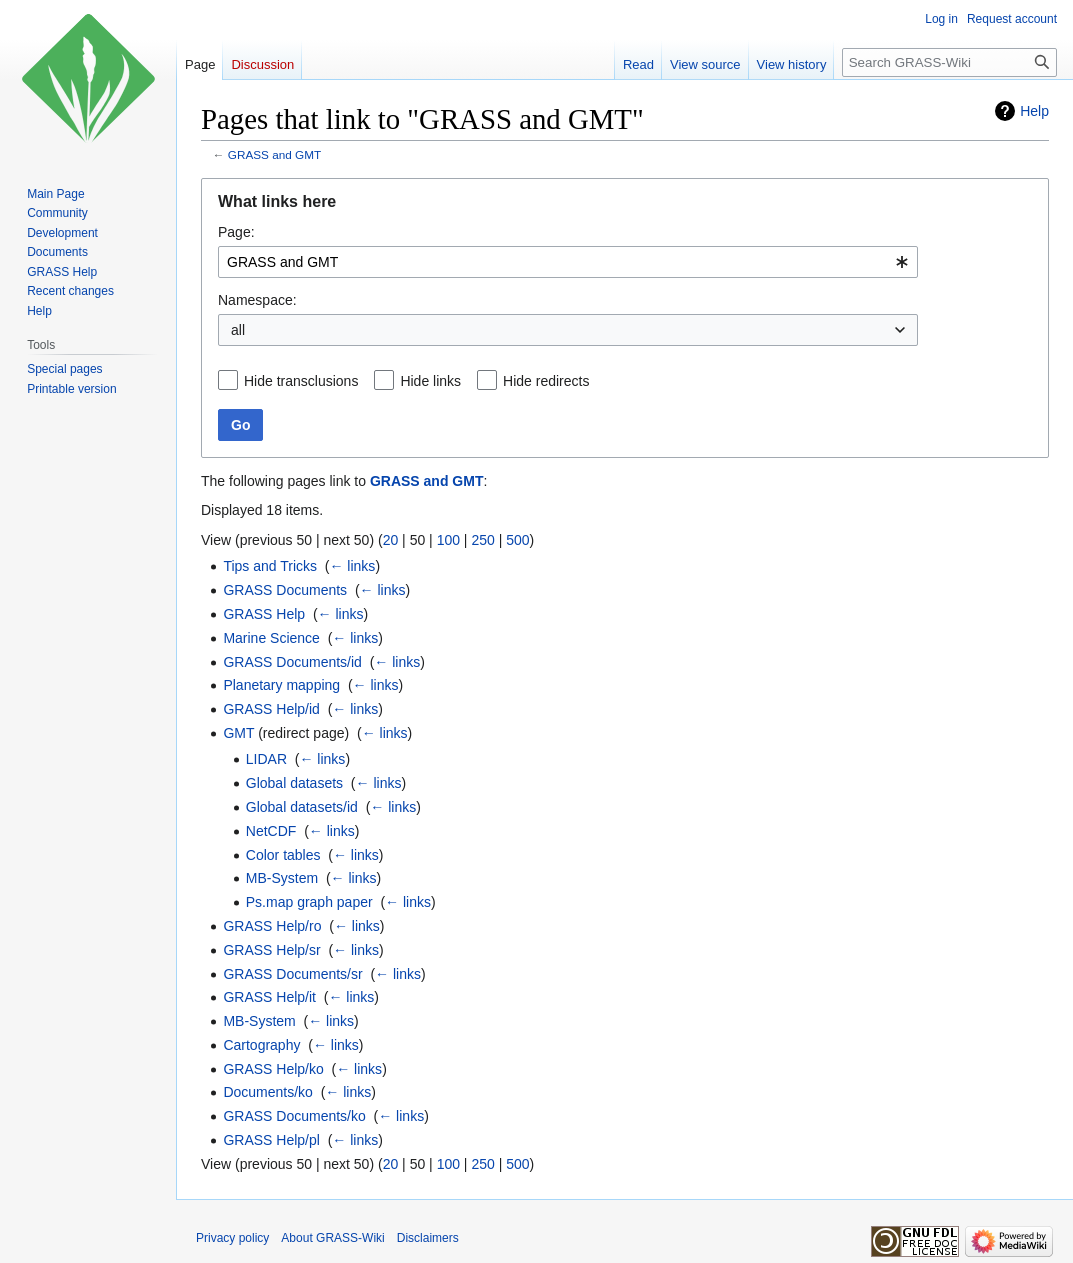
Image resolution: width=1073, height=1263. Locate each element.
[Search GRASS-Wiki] (949, 62)
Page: (236, 232)
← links (352, 566)
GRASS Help (264, 614)
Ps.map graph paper (309, 902)
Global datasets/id (302, 807)
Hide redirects (546, 381)
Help (1034, 111)
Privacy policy (232, 1238)
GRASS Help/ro (272, 926)
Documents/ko (267, 1092)
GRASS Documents (285, 590)
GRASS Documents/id (292, 662)
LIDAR (266, 759)
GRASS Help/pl (271, 1140)
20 (391, 540)
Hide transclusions (301, 381)
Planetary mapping (281, 685)
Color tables (283, 855)
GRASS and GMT (274, 154)
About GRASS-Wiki (332, 1238)
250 (482, 540)
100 (448, 540)
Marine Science (271, 638)
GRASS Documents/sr (292, 974)
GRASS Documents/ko (294, 1116)
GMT (238, 733)
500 (517, 540)
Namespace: (257, 300)
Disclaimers (428, 1238)
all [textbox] (238, 330)
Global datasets (294, 783)
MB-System (282, 878)
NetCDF (271, 831)
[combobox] (568, 262)
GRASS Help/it (269, 997)
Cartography (261, 1045)
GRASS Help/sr (271, 950)
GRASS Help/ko (273, 1069)
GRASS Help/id (271, 709)
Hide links (430, 381)
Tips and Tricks (270, 566)
